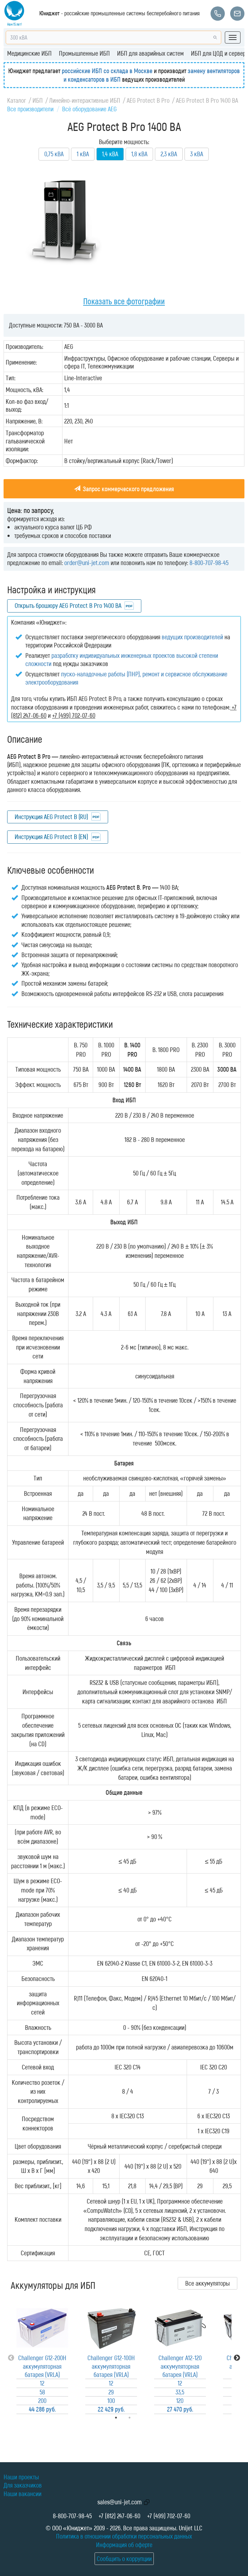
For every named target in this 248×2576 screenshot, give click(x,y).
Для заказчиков (23, 2485)
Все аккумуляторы (207, 2283)
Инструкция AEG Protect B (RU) (51, 816)
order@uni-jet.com (86, 562)
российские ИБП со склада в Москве (107, 71)
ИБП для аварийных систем (150, 53)
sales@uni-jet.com (119, 2502)
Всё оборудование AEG (89, 109)
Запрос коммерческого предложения (124, 489)
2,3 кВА (169, 154)
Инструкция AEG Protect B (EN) (51, 836)
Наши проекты (21, 2477)
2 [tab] (139, 2417)
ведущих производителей (192, 637)
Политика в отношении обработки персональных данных (124, 2536)
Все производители (30, 109)
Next (237, 2358)
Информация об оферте (124, 2545)
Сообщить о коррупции (124, 2558)
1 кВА (83, 154)
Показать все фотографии (124, 301)
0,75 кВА (54, 154)
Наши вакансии (22, 2494)
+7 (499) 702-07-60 (168, 2516)
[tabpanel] (42, 2358)
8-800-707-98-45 (208, 562)
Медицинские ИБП (29, 53)
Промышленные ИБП (84, 53)
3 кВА (196, 154)
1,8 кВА (139, 154)
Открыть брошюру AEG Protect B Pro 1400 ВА (68, 605)
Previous (11, 2358)
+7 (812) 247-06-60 (119, 2516)
